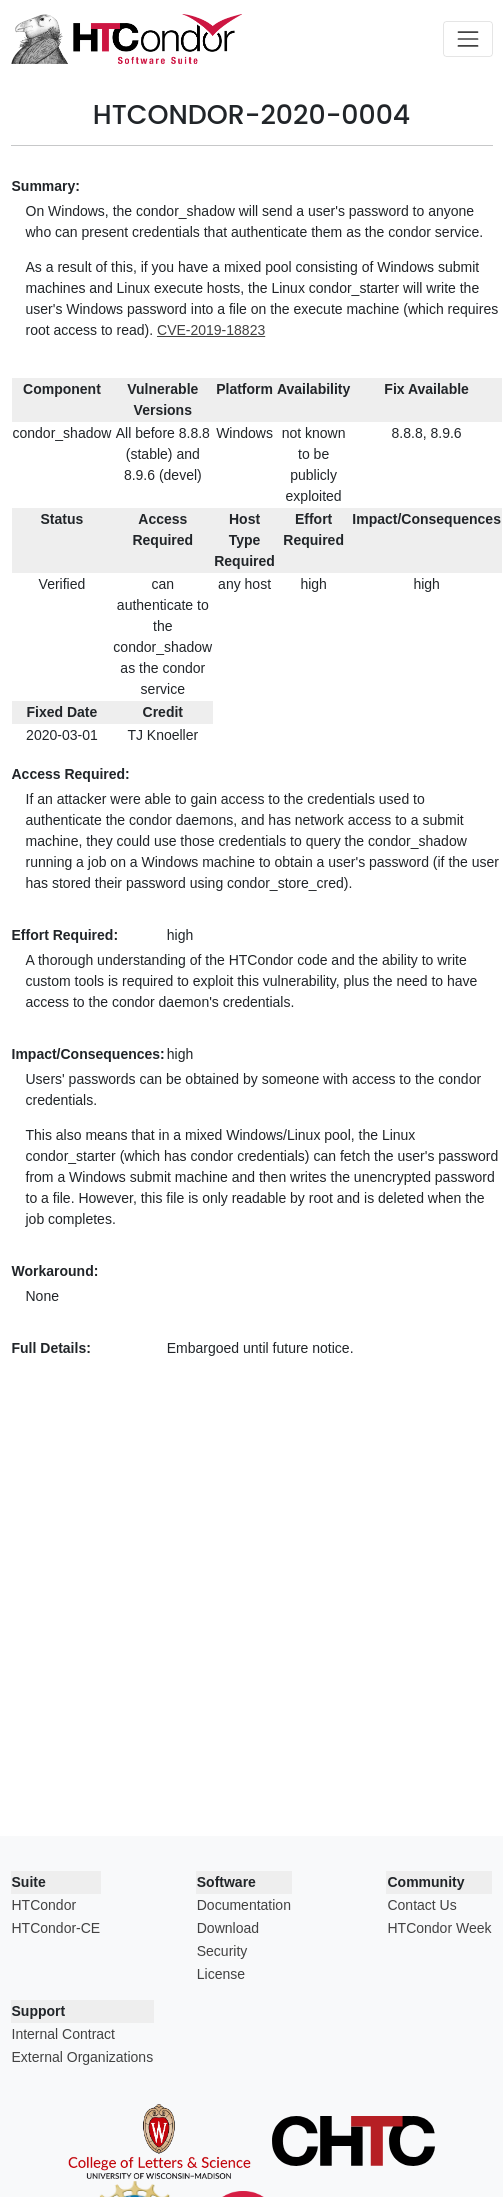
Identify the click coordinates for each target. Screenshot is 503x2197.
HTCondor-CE (56, 1928)
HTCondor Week (439, 1928)
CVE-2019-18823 (211, 330)
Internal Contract (64, 2034)
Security (222, 1951)
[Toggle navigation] (467, 38)
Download (228, 1928)
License (221, 1974)
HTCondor (44, 1905)
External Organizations (83, 2057)
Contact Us (421, 1905)
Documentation (244, 1905)
